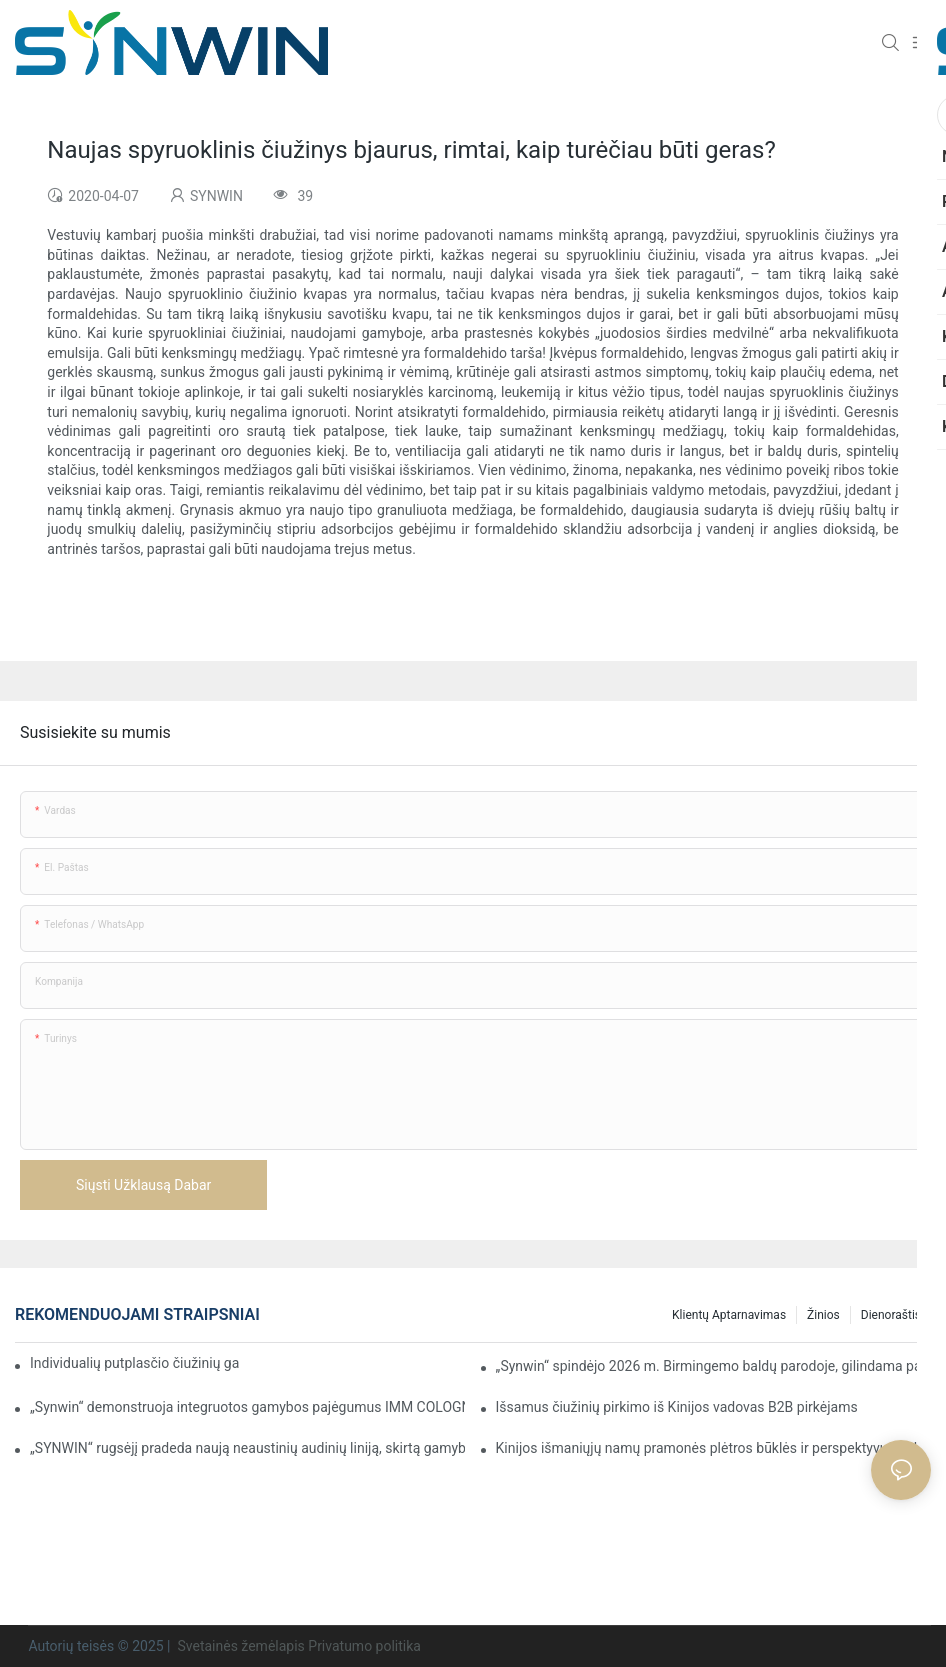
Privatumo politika (364, 1646)
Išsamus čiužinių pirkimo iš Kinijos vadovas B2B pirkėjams (677, 1407)
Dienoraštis (891, 1315)
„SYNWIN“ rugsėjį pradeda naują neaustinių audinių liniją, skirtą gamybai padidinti (247, 1448)
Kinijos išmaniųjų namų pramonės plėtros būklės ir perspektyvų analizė (713, 1448)
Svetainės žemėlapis (241, 1646)
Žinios (823, 1315)
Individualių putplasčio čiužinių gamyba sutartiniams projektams (135, 1363)
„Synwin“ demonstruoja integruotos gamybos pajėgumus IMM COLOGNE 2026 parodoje (247, 1407)
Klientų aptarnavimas (729, 1315)
